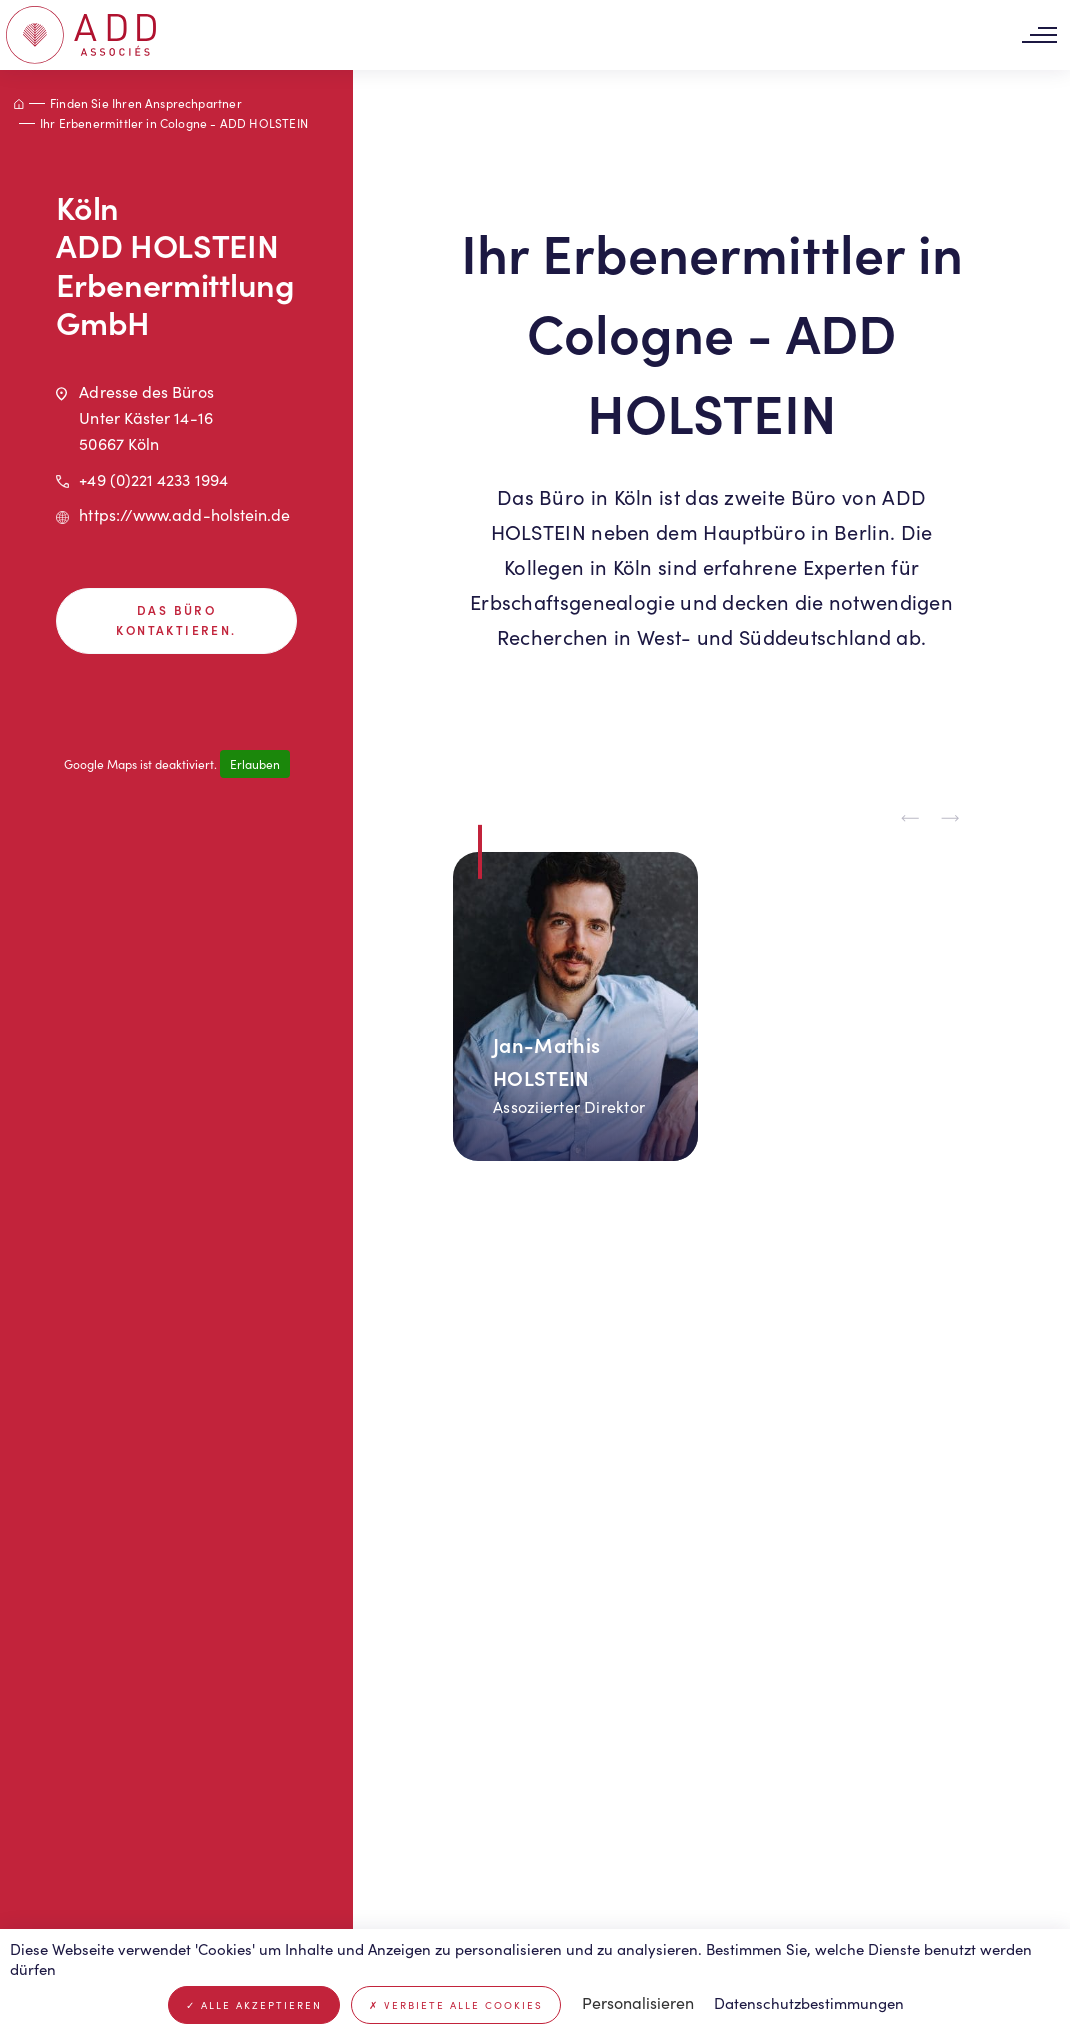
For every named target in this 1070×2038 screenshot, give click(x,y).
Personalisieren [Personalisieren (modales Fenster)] (638, 2002)
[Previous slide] (910, 819)
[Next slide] (950, 819)
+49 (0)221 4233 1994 (153, 479)
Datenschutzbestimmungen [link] (809, 2003)
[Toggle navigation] (1039, 35)
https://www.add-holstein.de (184, 514)
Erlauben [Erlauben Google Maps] (255, 764)
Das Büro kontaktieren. (176, 620)
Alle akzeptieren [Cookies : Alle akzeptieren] (254, 2005)
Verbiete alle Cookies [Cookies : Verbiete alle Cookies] (456, 2005)
